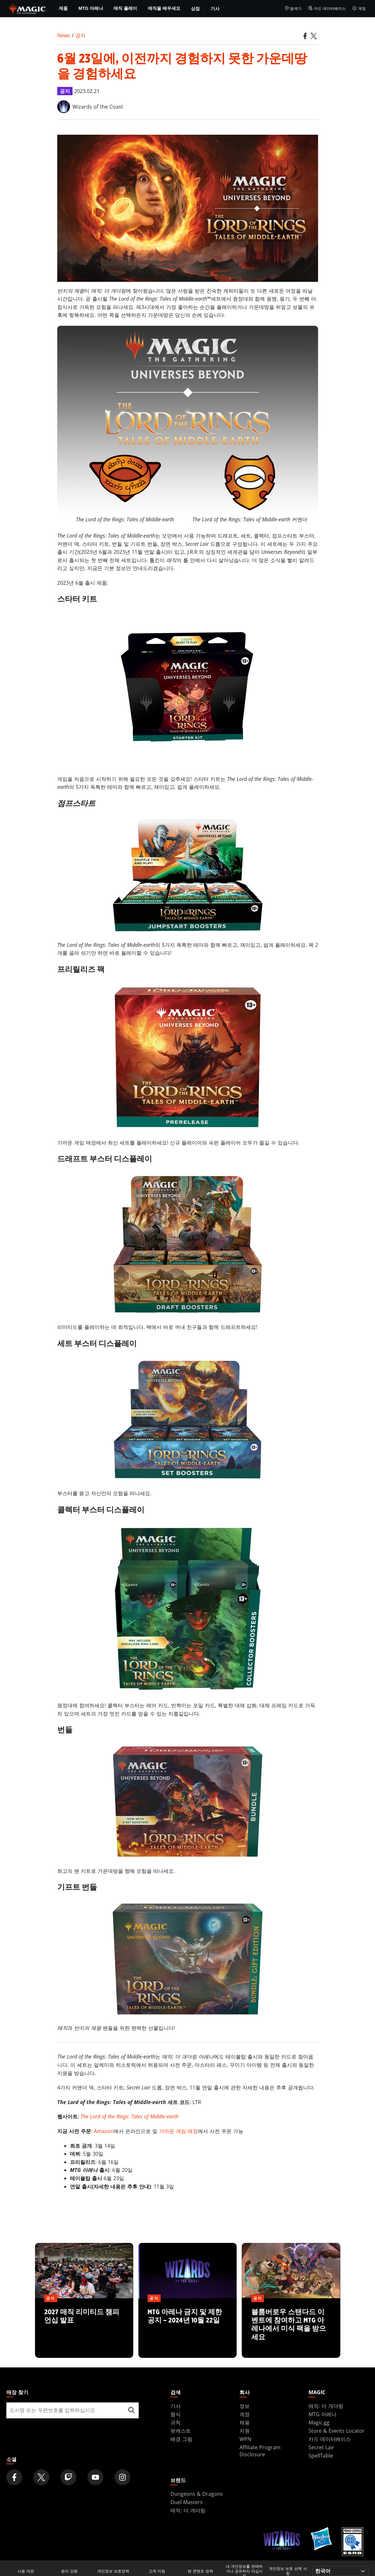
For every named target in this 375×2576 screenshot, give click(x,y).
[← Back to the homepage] (27, 7)
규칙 (175, 2422)
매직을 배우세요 (164, 8)
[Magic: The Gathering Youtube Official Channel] (95, 2477)
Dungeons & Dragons (196, 2493)
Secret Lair (321, 2447)
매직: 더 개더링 (326, 2405)
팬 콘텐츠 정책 (200, 2571)
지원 (245, 2430)
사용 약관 (25, 2571)
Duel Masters (186, 2502)
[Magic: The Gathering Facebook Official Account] (14, 2477)
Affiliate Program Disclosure (260, 2451)
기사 (215, 8)
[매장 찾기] (131, 2410)
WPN (245, 2439)
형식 (175, 2414)
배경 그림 (181, 2439)
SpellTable (321, 2455)
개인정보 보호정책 (113, 2571)
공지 (80, 35)
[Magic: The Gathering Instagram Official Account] (122, 2477)
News (63, 35)
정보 (245, 2405)
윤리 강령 (69, 2571)
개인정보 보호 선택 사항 (288, 2571)
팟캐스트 (180, 2430)
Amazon (104, 2131)
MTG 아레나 (91, 8)
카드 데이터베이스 (327, 8)
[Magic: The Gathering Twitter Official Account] (41, 2477)
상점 (195, 8)
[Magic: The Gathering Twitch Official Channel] (68, 2477)
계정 (359, 8)
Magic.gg (319, 2422)
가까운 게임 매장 (178, 2131)
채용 (245, 2422)
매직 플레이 (125, 8)
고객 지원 (157, 2571)
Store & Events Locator (337, 2430)
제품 (63, 8)
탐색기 (293, 8)
